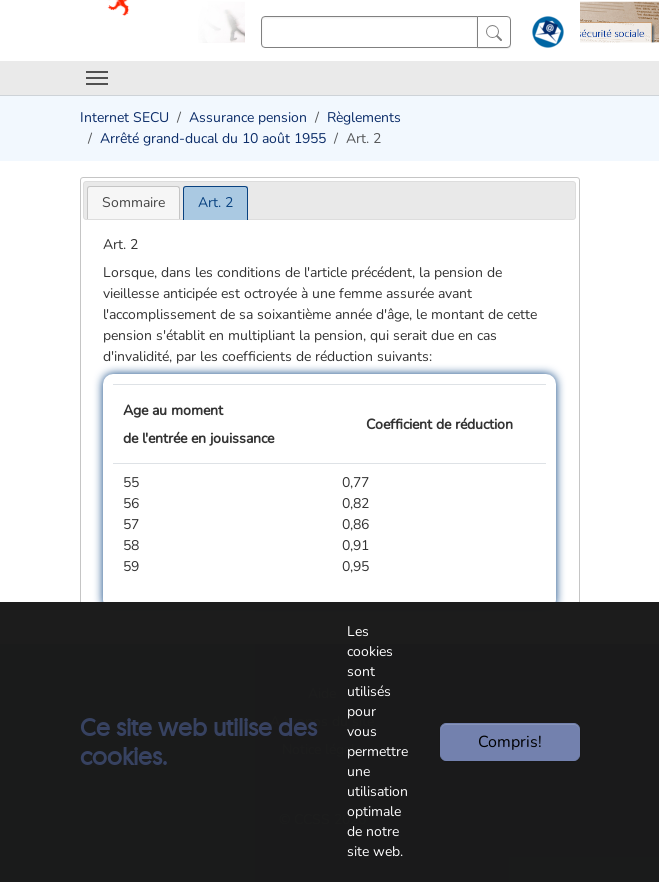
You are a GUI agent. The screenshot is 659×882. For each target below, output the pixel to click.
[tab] (133, 202)
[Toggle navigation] (97, 78)
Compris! (510, 742)
